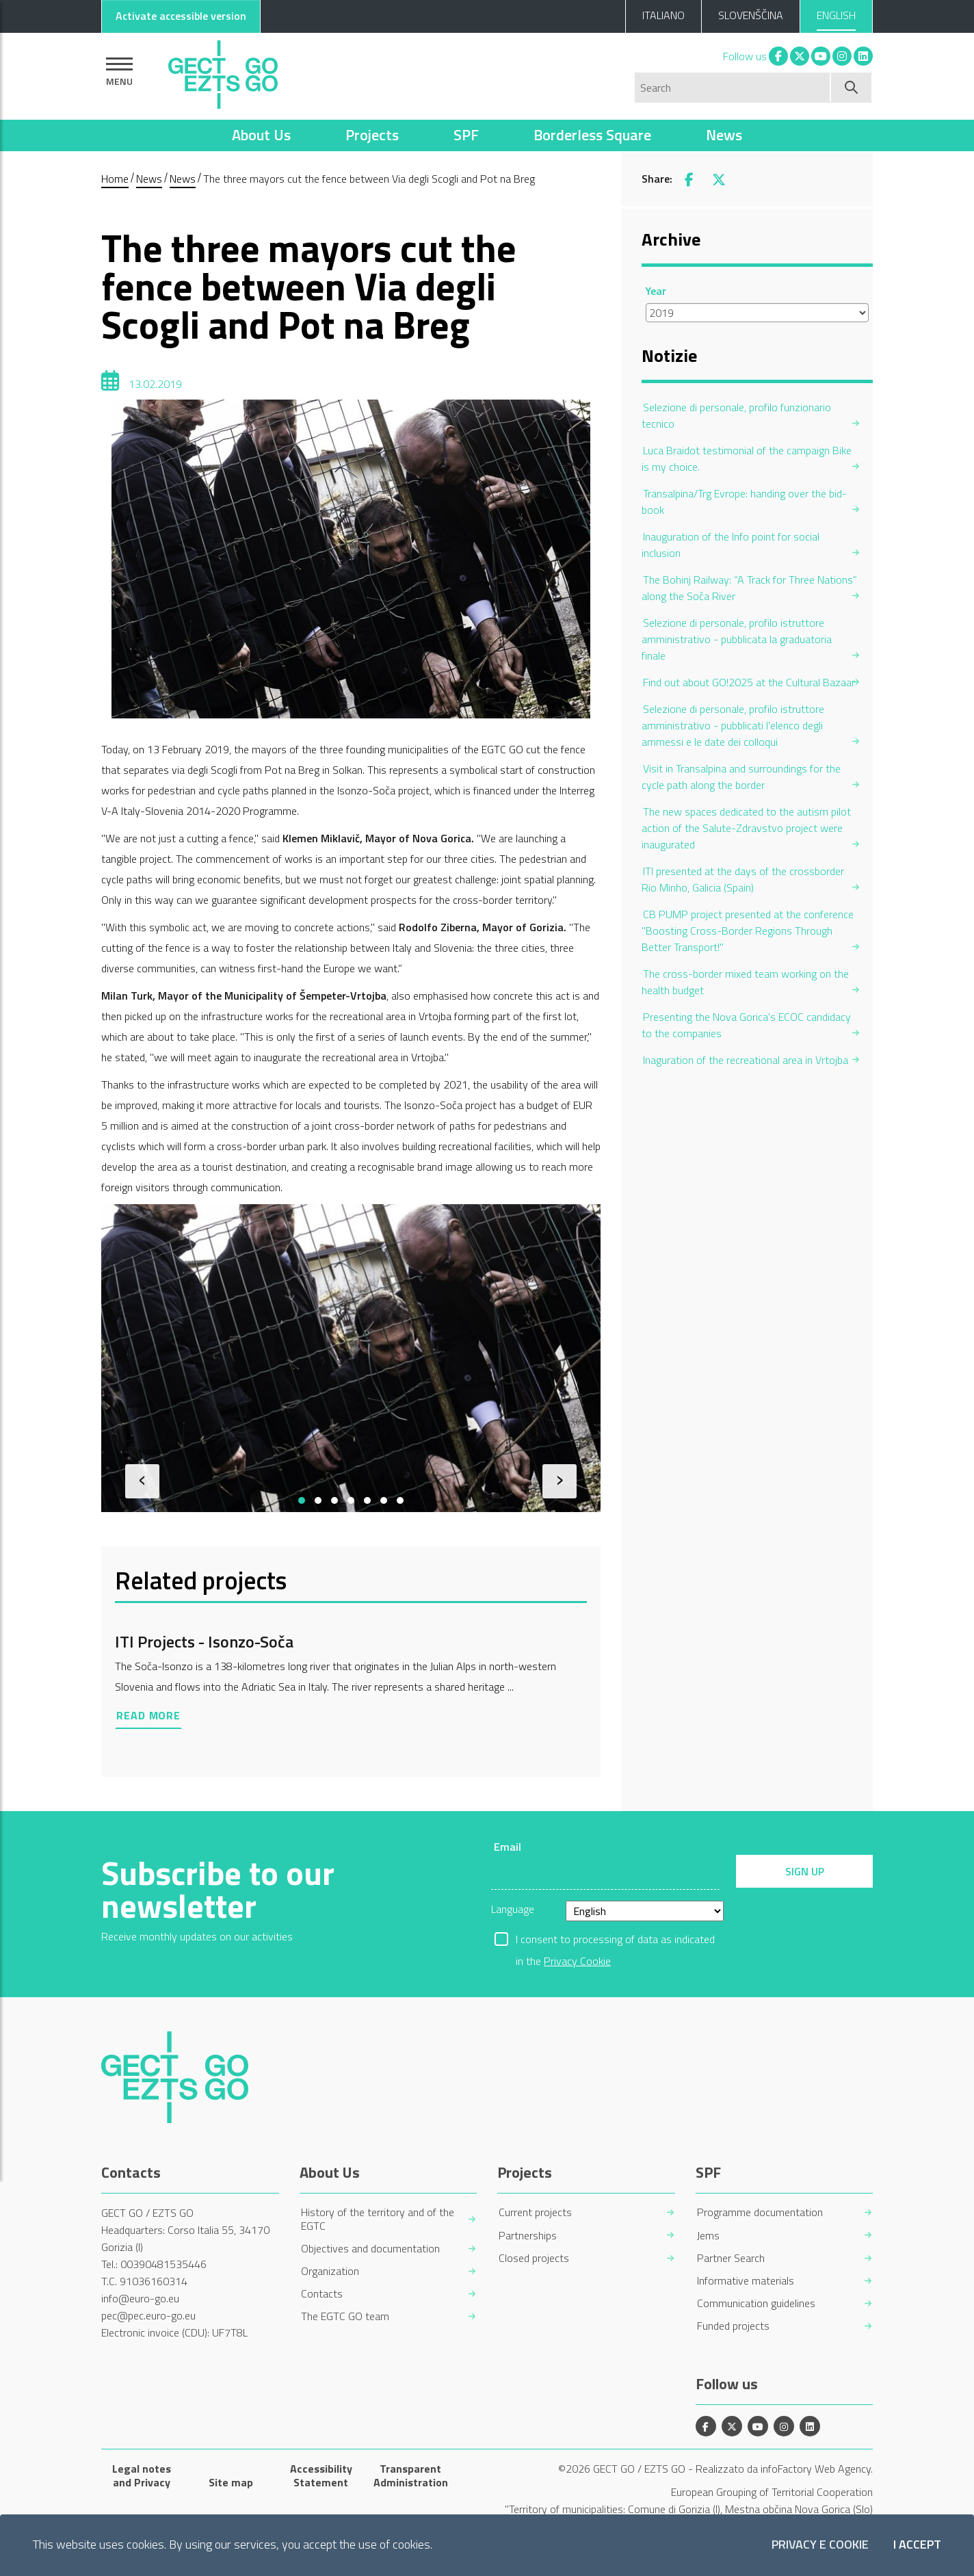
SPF (466, 134)
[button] (301, 1500)
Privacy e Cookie (820, 2544)
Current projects (535, 2212)
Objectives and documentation (370, 2248)
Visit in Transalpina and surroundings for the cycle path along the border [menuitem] (741, 776)
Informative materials (745, 2281)
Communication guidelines (756, 2303)
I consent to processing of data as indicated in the (615, 1940)
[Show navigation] (119, 71)
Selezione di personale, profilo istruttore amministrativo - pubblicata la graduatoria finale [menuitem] (737, 639)
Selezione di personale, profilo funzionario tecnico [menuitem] (736, 415)
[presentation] (142, 1481)
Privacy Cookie (577, 1961)
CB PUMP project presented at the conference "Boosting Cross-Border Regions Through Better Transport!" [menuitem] (748, 930)
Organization (330, 2271)
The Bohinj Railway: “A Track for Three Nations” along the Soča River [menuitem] (749, 587)
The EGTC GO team (345, 2316)
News (724, 134)
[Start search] (852, 88)
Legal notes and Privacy (141, 2475)
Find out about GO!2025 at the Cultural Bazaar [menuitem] (749, 682)
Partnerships (528, 2235)
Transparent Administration (410, 2475)
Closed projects (534, 2258)
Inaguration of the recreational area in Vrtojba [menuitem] (745, 1060)
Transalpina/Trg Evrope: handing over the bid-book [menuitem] (744, 501)
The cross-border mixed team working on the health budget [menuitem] (745, 981)
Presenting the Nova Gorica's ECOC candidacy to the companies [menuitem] (746, 1025)
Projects (372, 134)
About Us (261, 134)
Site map (231, 2482)
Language (512, 1909)
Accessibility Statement (321, 2475)
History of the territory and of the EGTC (377, 2218)
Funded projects (733, 2326)
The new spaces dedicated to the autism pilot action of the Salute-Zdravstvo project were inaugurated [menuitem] (746, 828)
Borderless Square (592, 134)
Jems (708, 2235)
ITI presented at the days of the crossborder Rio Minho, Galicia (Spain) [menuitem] (743, 879)
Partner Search (731, 2258)
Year (656, 291)
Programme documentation (760, 2212)
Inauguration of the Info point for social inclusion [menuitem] (730, 544)
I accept (917, 2544)
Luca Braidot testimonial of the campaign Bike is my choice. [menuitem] (747, 458)
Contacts (322, 2294)
